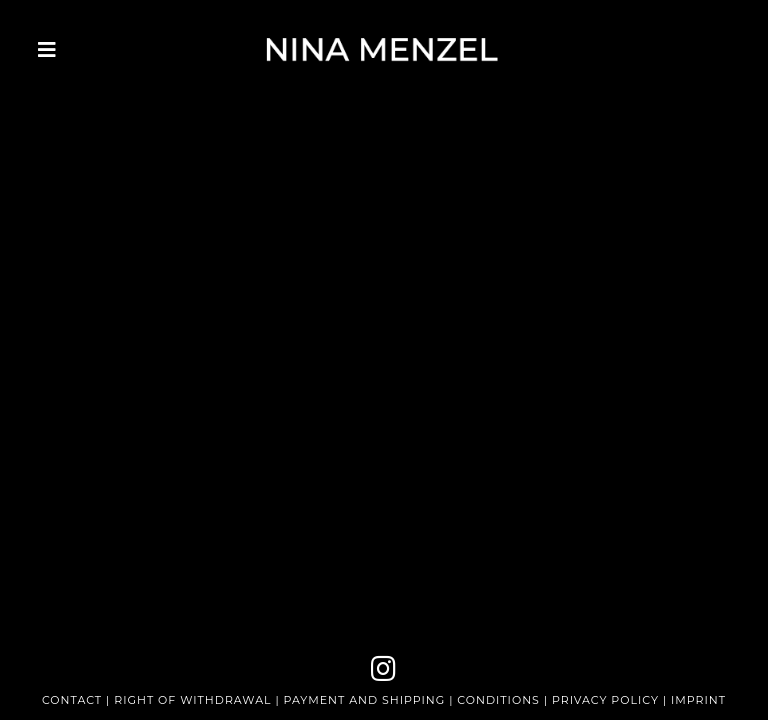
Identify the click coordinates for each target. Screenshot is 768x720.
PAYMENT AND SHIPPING (367, 700)
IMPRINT (698, 700)
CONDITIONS (498, 700)
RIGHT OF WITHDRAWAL (192, 700)
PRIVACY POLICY (605, 700)
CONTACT (72, 700)
